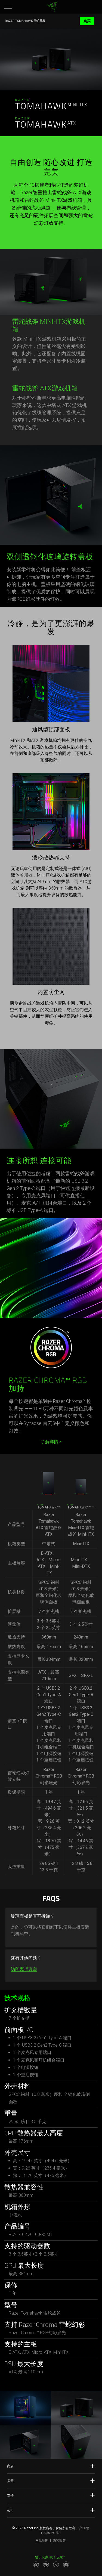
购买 (87, 21)
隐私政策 (59, 2541)
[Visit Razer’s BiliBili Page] (66, 2564)
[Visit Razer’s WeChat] (46, 2564)
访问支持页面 (24, 1969)
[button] (8, 7)
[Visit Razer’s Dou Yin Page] (56, 2564)
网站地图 (41, 2541)
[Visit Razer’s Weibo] (36, 2564)
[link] (52, 7)
